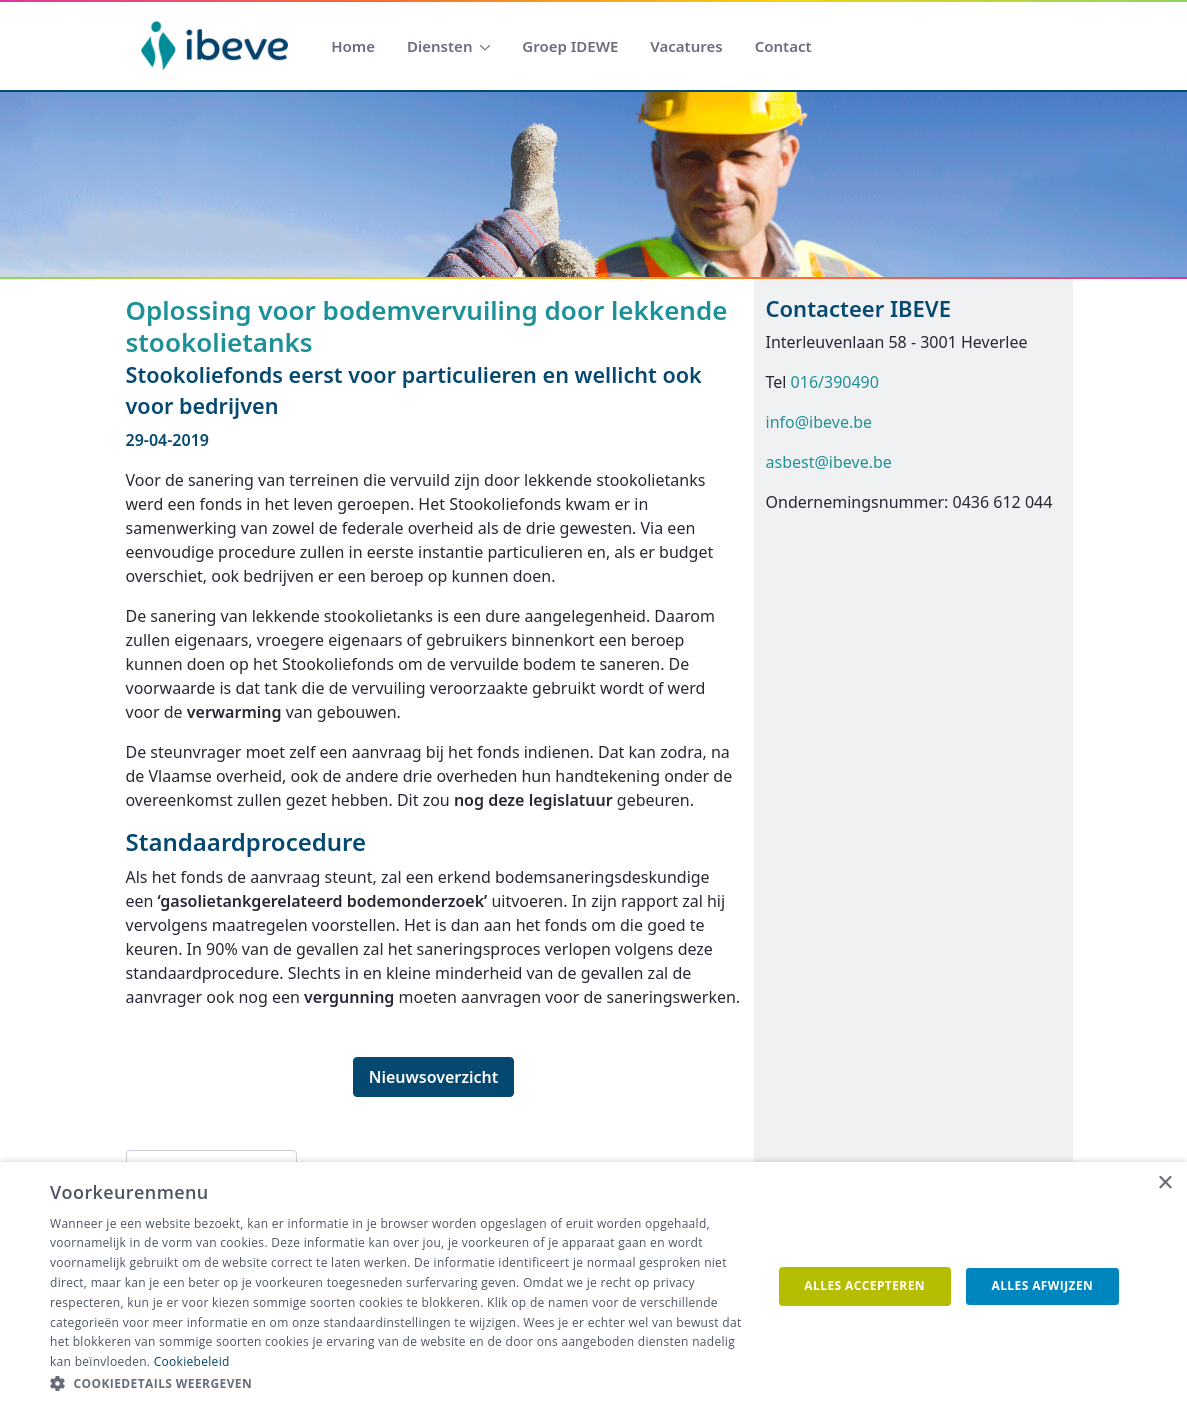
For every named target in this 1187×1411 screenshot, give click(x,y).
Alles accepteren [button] (864, 1285)
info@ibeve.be (819, 422)
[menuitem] (353, 46)
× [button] (1164, 1183)
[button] (400, 1384)
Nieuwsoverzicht (434, 1077)
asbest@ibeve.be (829, 462)
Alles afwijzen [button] (1043, 1285)
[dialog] (593, 1286)
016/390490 (835, 382)
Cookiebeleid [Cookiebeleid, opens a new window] (192, 1361)
